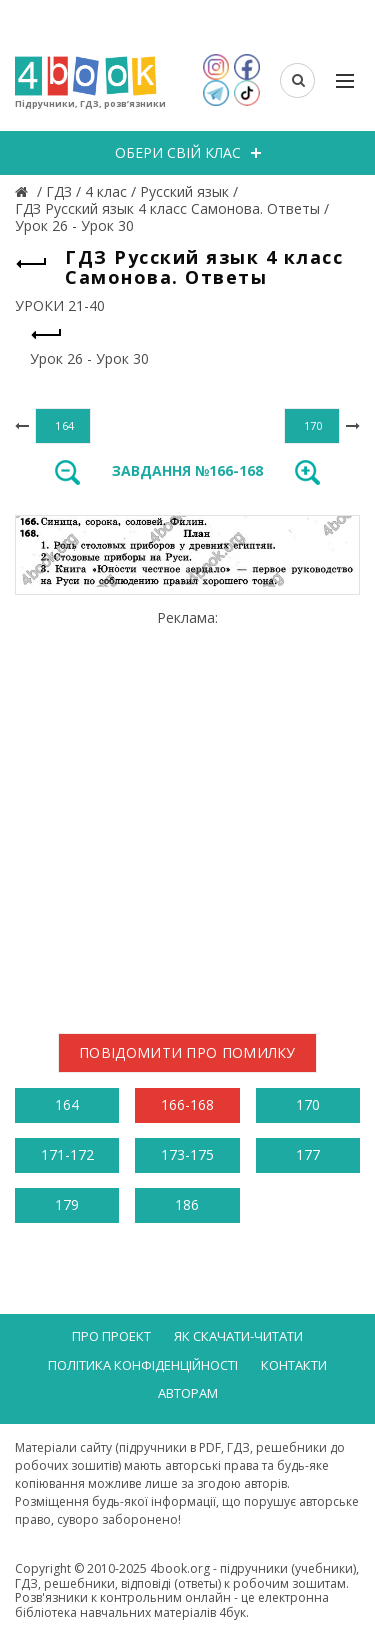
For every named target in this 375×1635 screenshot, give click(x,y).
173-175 (187, 1154)
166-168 (187, 1104)
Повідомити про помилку (187, 1052)
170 (308, 1104)
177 (308, 1154)
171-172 (67, 1154)
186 (187, 1204)
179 (67, 1204)
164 (67, 1104)
